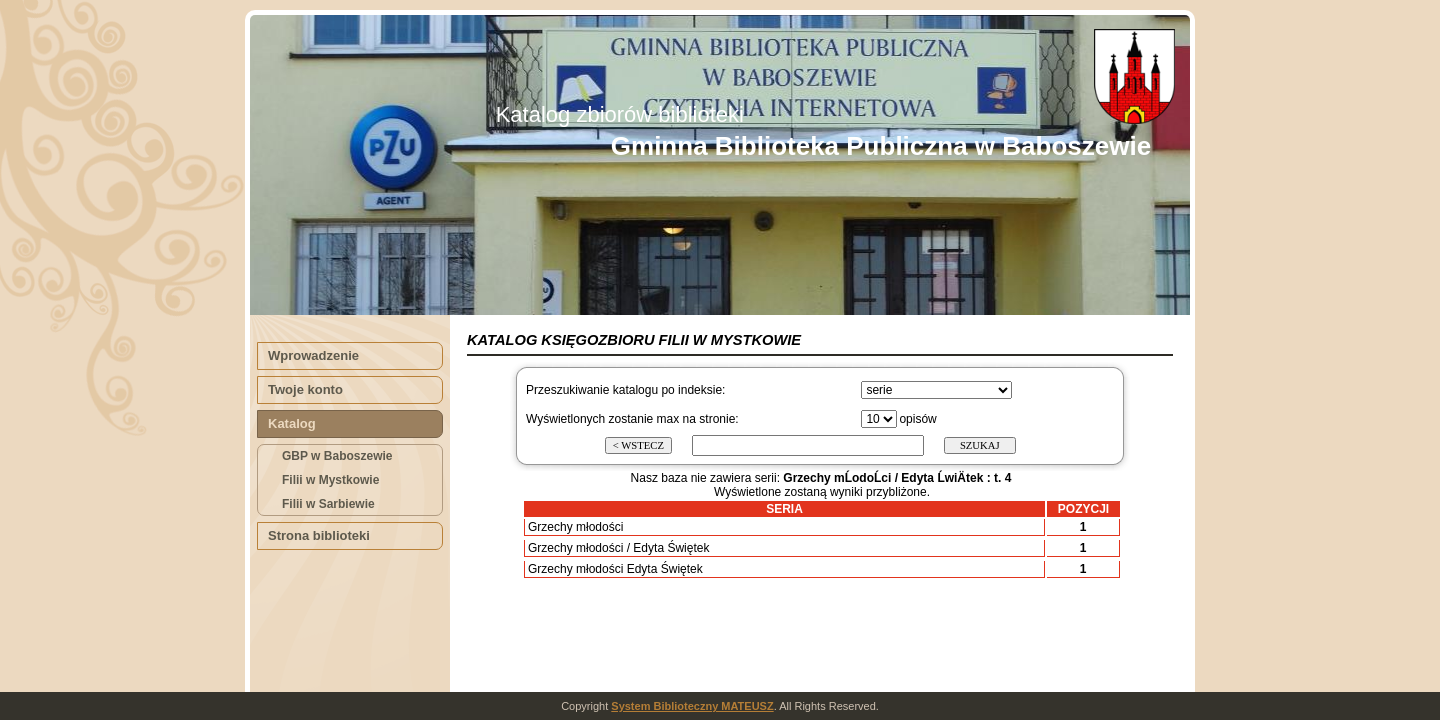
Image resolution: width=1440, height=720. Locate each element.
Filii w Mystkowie (330, 480)
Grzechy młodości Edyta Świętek (615, 569)
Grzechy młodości (575, 527)
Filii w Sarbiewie (328, 504)
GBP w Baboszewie (337, 456)
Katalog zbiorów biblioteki (620, 114)
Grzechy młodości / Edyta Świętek (618, 548)
